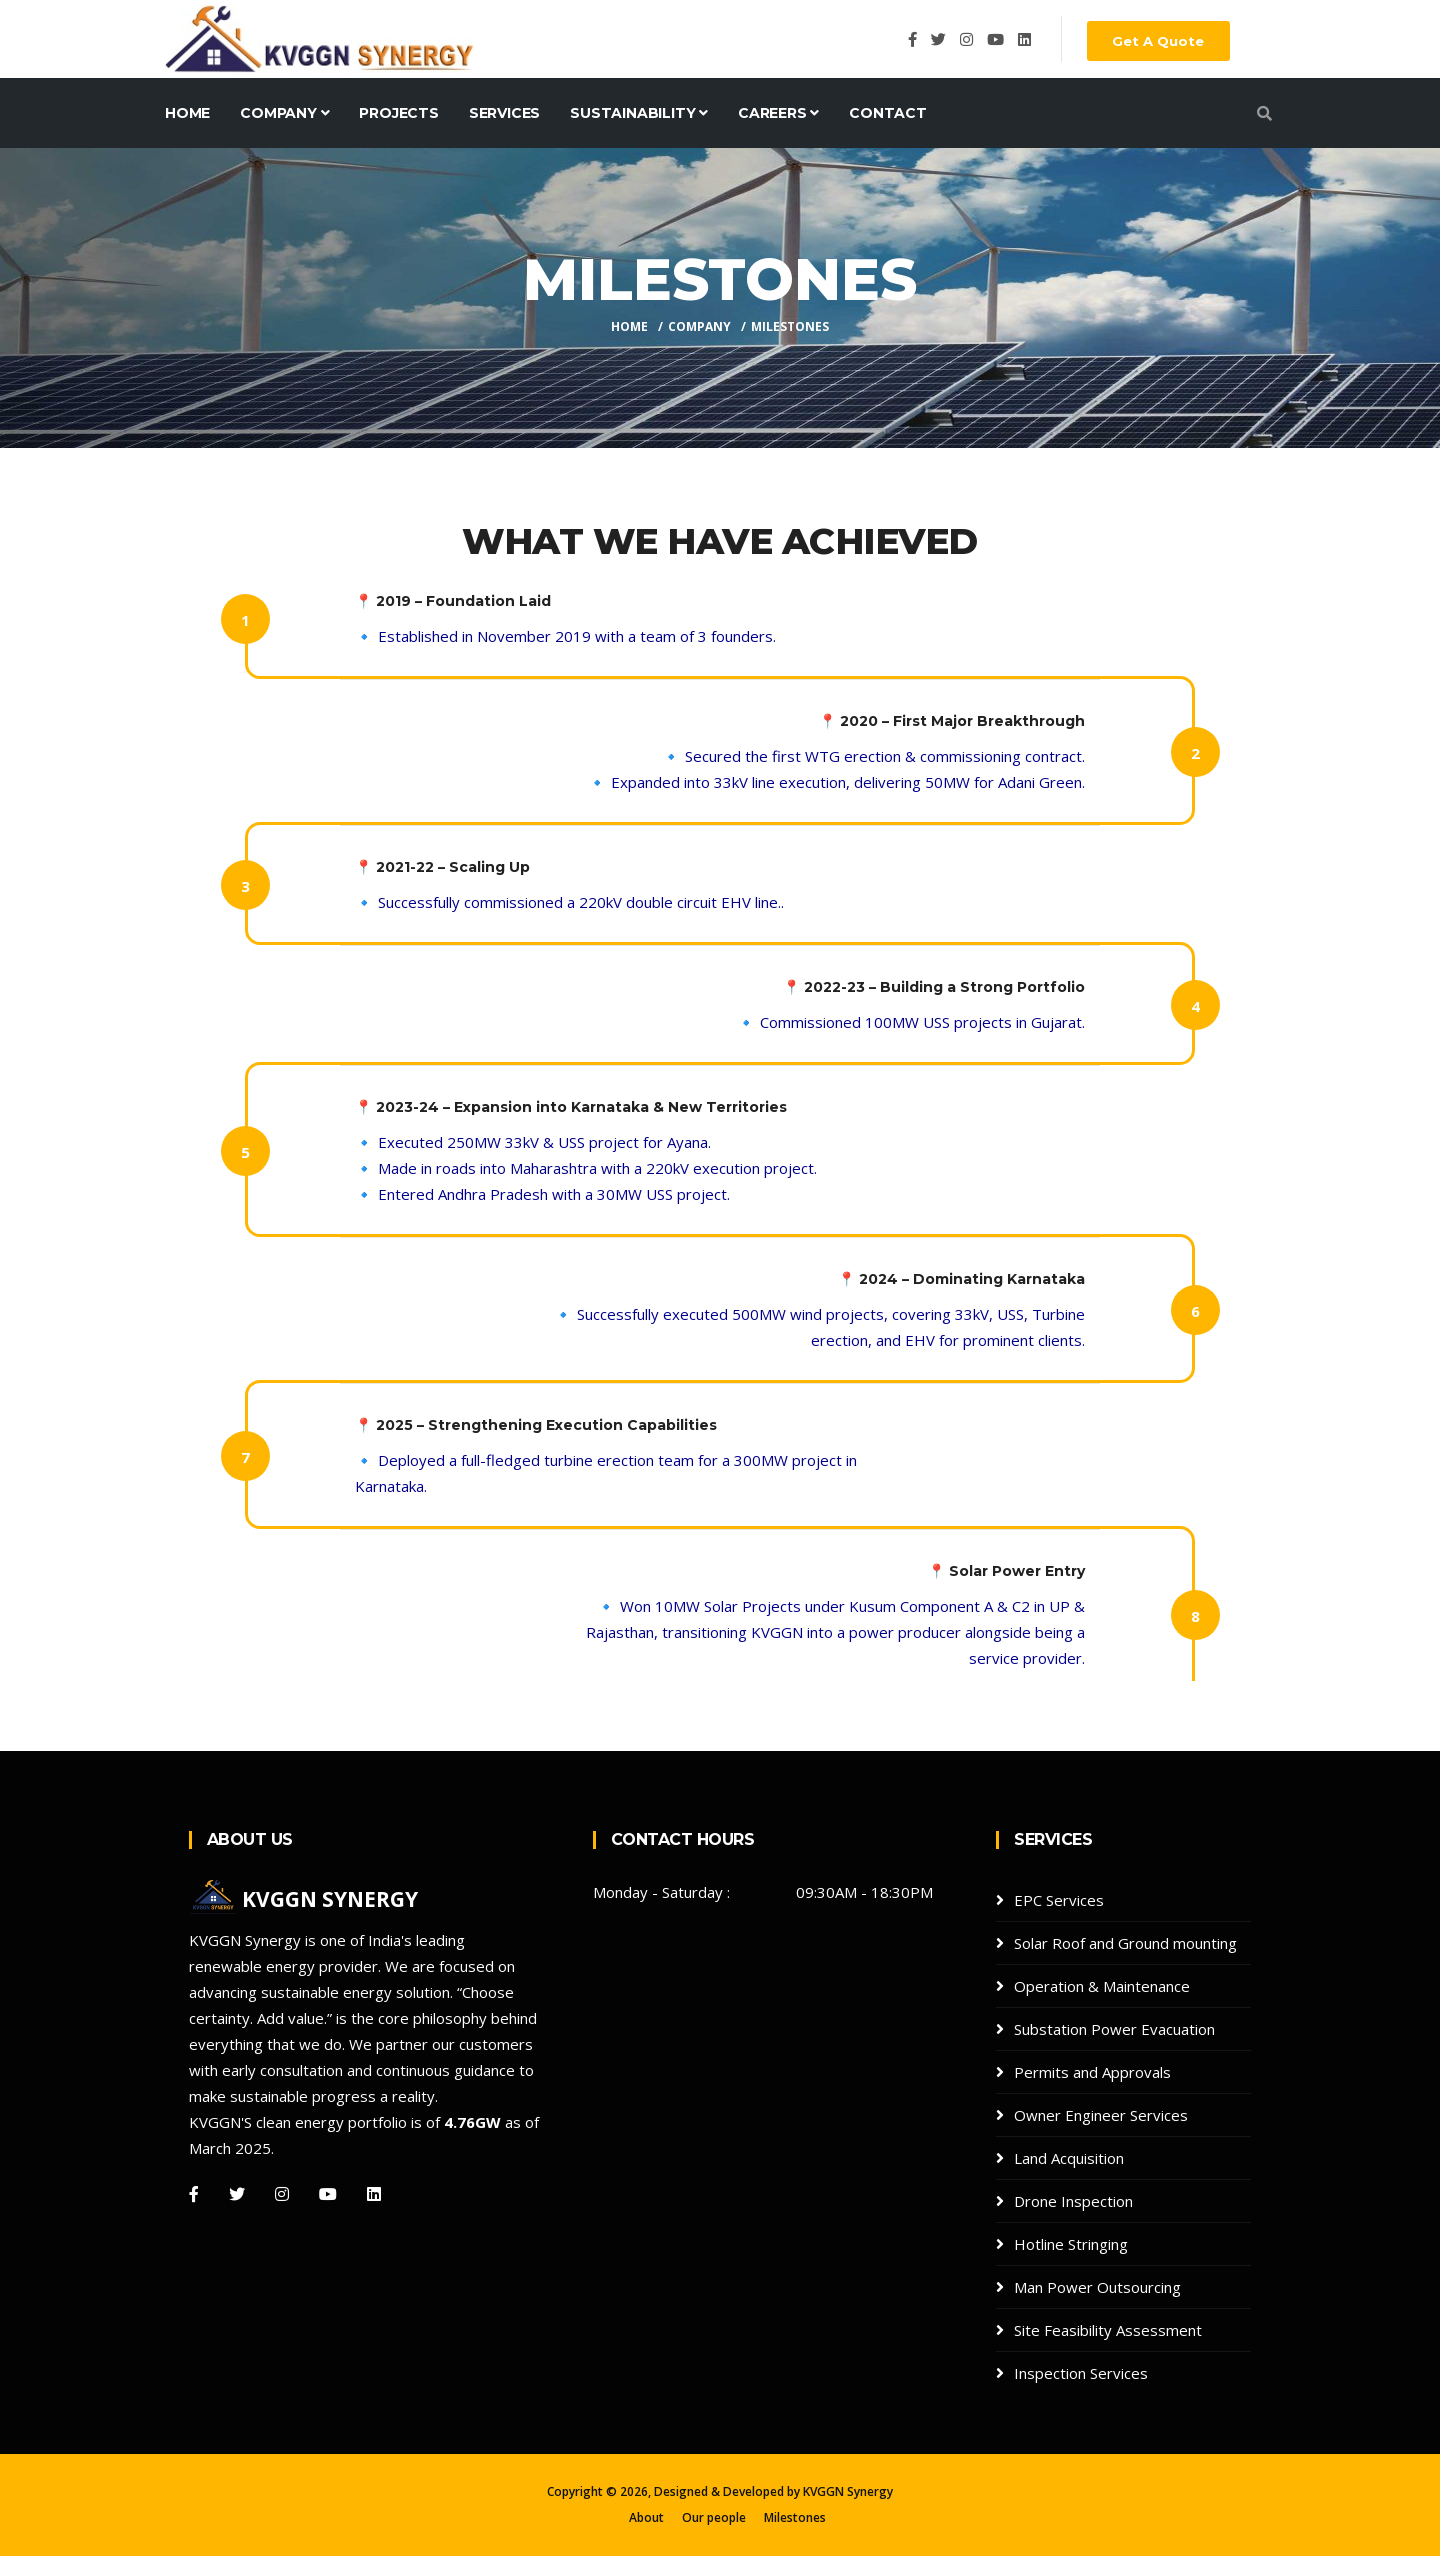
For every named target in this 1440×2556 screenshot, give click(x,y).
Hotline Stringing (1071, 2244)
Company (284, 113)
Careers (778, 113)
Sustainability (639, 113)
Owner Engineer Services (1101, 2115)
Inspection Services (1081, 2373)
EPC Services (1059, 1900)
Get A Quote (1159, 41)
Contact (888, 113)
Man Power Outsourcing (1097, 2287)
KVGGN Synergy (848, 2491)
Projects (398, 113)
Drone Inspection (1073, 2201)
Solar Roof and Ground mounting (1125, 1943)
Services (504, 113)
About (646, 2517)
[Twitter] (237, 2194)
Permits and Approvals (1092, 2072)
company (699, 326)
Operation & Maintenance (1102, 1986)
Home (187, 113)
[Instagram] (282, 2194)
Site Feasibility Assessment (1108, 2330)
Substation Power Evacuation (1114, 2029)
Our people (714, 2517)
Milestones (795, 2517)
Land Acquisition (1069, 2158)
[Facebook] (194, 2194)
